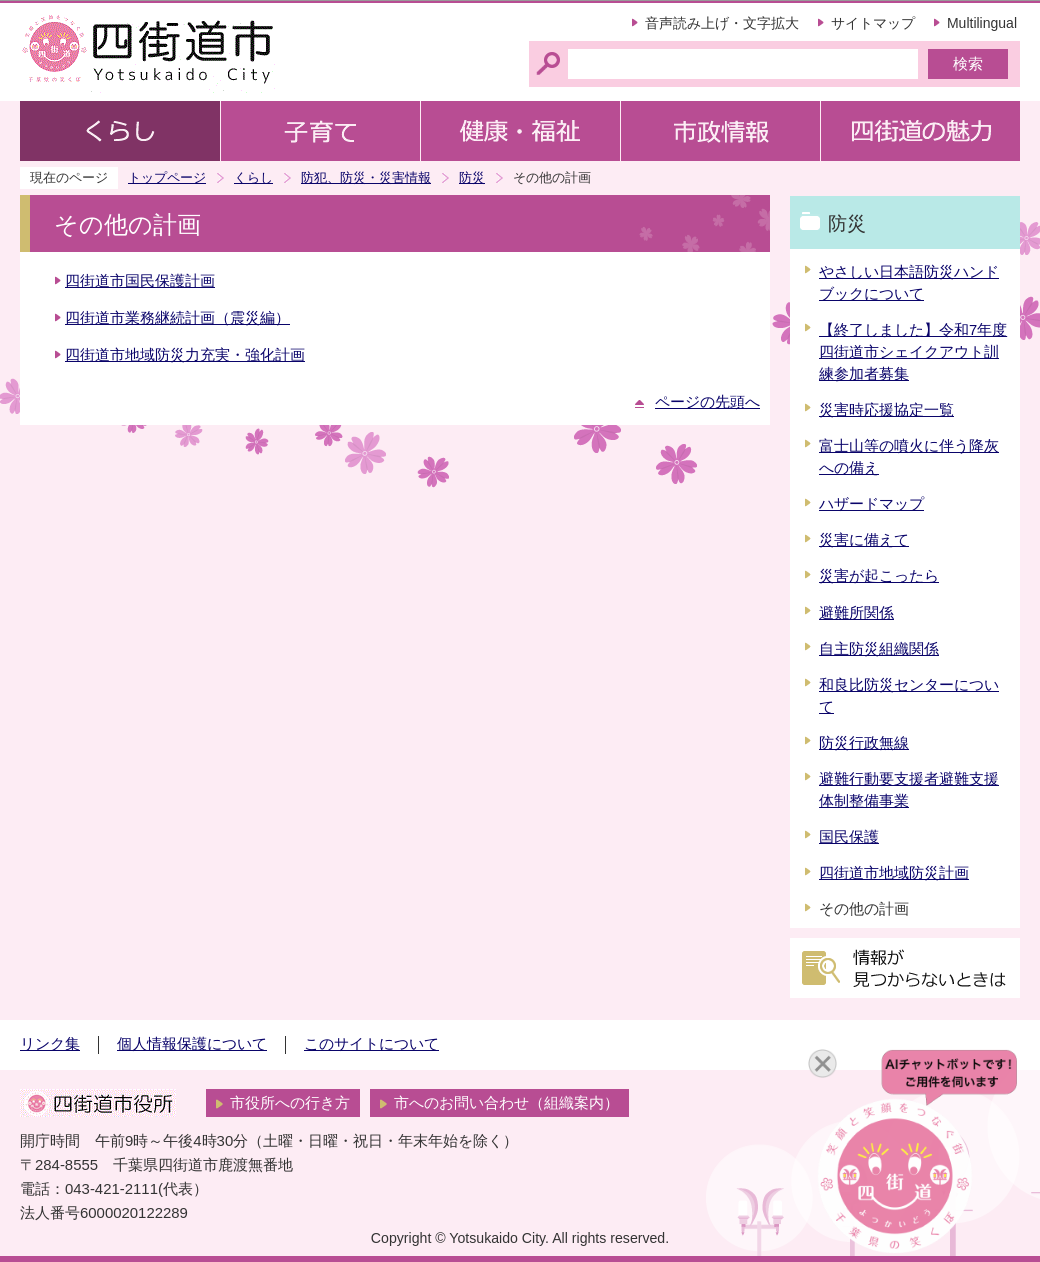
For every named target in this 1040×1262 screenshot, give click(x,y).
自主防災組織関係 (879, 649)
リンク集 (50, 1044)
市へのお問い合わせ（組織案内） (506, 1103)
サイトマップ (873, 23)
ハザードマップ (871, 504)
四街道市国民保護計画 (140, 281)
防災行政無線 (864, 743)
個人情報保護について (192, 1044)
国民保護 (849, 837)
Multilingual (982, 23)
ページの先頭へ (707, 402)
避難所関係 (856, 613)
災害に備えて (864, 540)
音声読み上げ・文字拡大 (722, 23)
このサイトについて (371, 1044)
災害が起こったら (879, 576)
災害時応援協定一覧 (886, 410)
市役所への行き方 (290, 1103)
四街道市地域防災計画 (894, 873)
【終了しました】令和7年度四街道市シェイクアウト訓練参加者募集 (913, 352)
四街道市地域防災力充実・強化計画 (185, 355)
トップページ (167, 177)
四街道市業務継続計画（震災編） (177, 318)
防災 (472, 177)
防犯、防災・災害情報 (366, 177)
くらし (253, 177)
